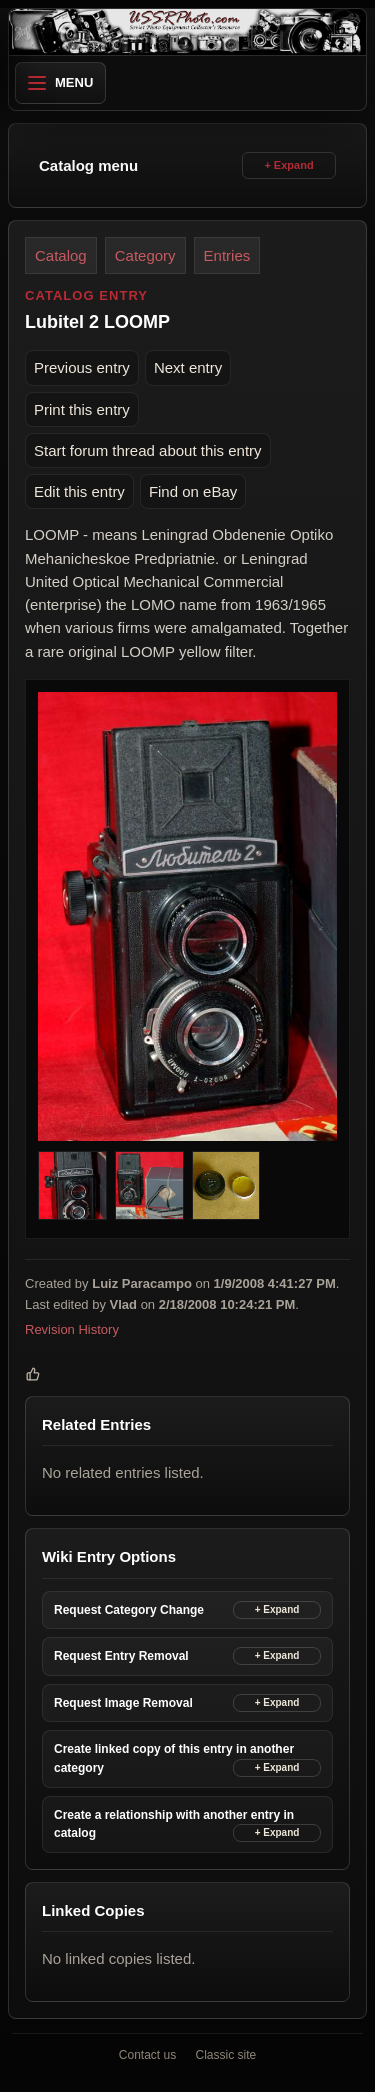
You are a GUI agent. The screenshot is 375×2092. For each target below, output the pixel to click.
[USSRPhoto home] (187, 32)
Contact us (147, 2055)
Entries (227, 255)
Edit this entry (79, 491)
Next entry (188, 367)
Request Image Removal (123, 1702)
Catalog (61, 255)
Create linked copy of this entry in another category (174, 1758)
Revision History (72, 1328)
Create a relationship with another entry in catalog (174, 1823)
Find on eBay (193, 491)
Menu (60, 82)
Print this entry (82, 408)
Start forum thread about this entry (148, 449)
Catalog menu (88, 165)
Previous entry (82, 367)
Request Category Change (129, 1609)
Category (145, 255)
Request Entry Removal (121, 1656)
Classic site (226, 2055)
